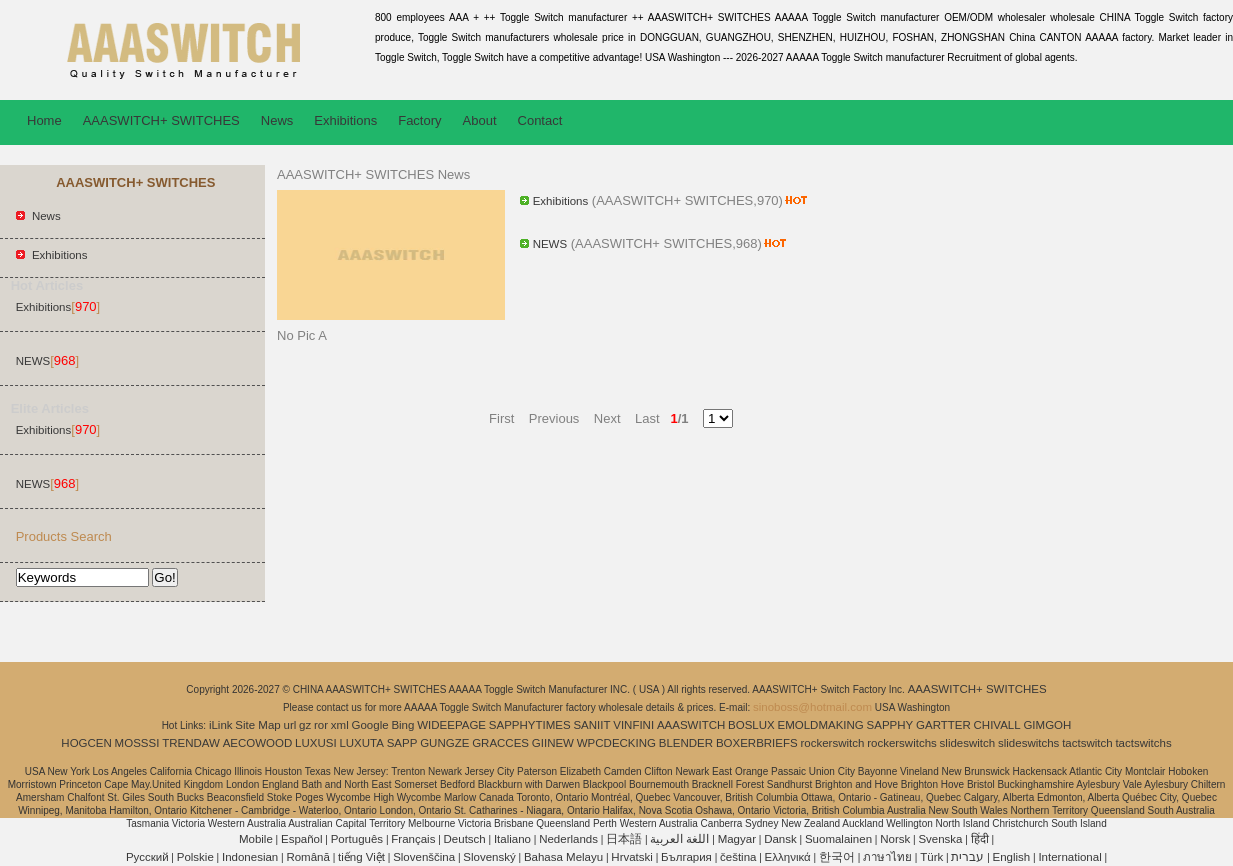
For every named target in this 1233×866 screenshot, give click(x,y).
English (1012, 857)
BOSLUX (751, 725)
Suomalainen (838, 839)
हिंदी (980, 839)
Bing (402, 725)
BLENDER (686, 743)
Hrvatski (632, 857)
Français (413, 839)
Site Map (257, 725)
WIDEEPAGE (451, 725)
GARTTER (943, 725)
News (277, 120)
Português (357, 839)
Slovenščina (424, 857)
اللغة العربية (679, 839)
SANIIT (591, 725)
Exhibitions (345, 120)
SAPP (402, 743)
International (1069, 857)
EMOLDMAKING (821, 725)
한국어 (837, 857)
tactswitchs (1143, 743)
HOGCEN (86, 743)
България (686, 857)
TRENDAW (191, 743)
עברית (967, 857)
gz (305, 725)
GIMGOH (1047, 725)
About (480, 120)
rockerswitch (832, 743)
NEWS (33, 361)
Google (370, 725)
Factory (419, 120)
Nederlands (568, 839)
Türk (931, 857)
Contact (540, 120)
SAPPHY (890, 725)
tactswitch (1087, 743)
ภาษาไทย (887, 857)
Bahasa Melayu (563, 857)
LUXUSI (316, 743)
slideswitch (968, 743)
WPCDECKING (616, 743)
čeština (738, 857)
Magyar (737, 839)
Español (302, 839)
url (290, 725)
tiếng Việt (361, 857)
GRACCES (500, 743)
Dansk (780, 839)
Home (44, 120)
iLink (221, 725)
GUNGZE (444, 743)
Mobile (256, 839)
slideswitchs (1028, 743)
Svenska (940, 839)
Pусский (147, 857)
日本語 (624, 839)
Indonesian (250, 857)
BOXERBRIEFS (757, 743)
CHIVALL (997, 725)
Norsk (895, 839)
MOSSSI (137, 743)
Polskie (195, 857)
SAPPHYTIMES (530, 725)
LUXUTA (361, 743)
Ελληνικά (788, 857)
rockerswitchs (902, 743)
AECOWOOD (258, 743)
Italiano (512, 839)
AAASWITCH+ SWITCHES (161, 120)
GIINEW (553, 743)
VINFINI (633, 725)
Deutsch (465, 839)
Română (307, 857)
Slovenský (489, 857)
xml (340, 725)
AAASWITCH (691, 725)
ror (321, 725)
